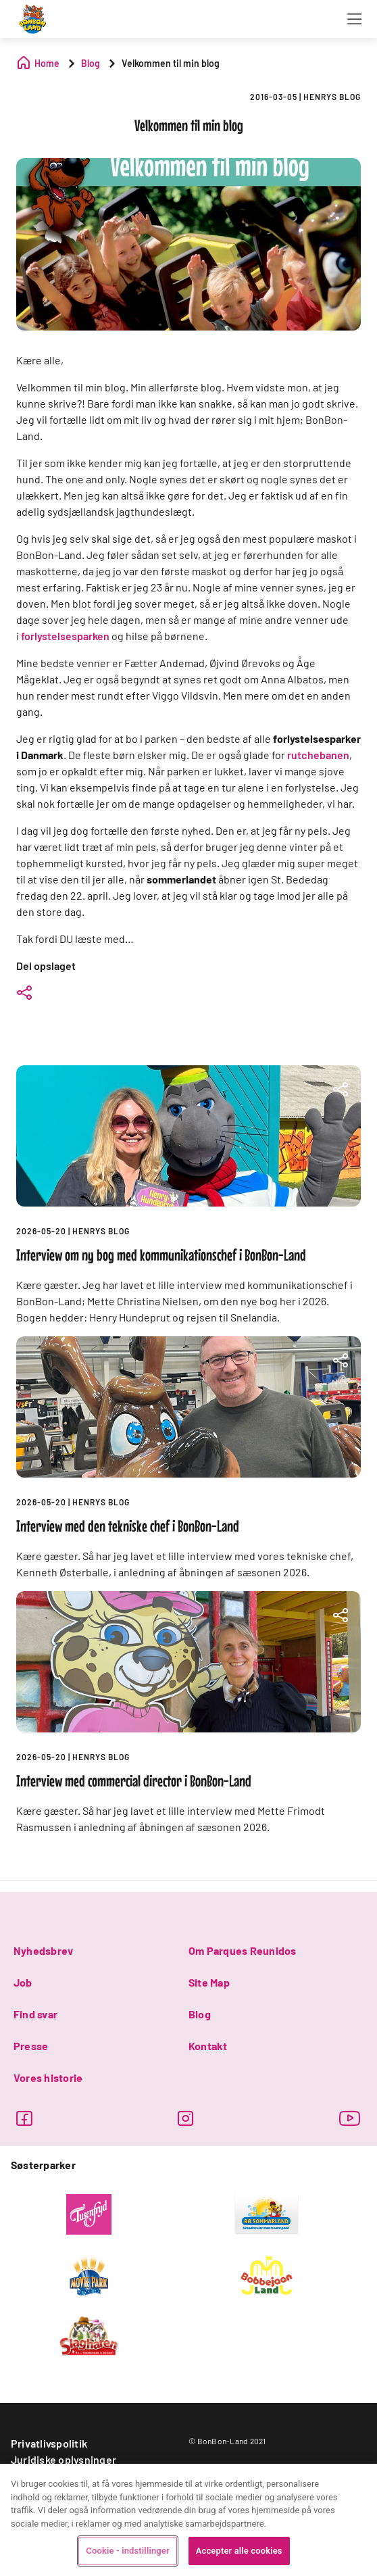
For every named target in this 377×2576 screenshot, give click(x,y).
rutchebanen (318, 754)
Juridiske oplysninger (63, 2459)
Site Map (209, 1982)
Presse (31, 2045)
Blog (199, 2014)
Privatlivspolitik (49, 2443)
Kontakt (208, 2045)
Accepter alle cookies (239, 2551)
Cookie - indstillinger (127, 2551)
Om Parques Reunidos (242, 1950)
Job (23, 1982)
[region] (188, 2520)
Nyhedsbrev (43, 1950)
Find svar (35, 2014)
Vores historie (48, 2077)
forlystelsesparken (65, 635)
